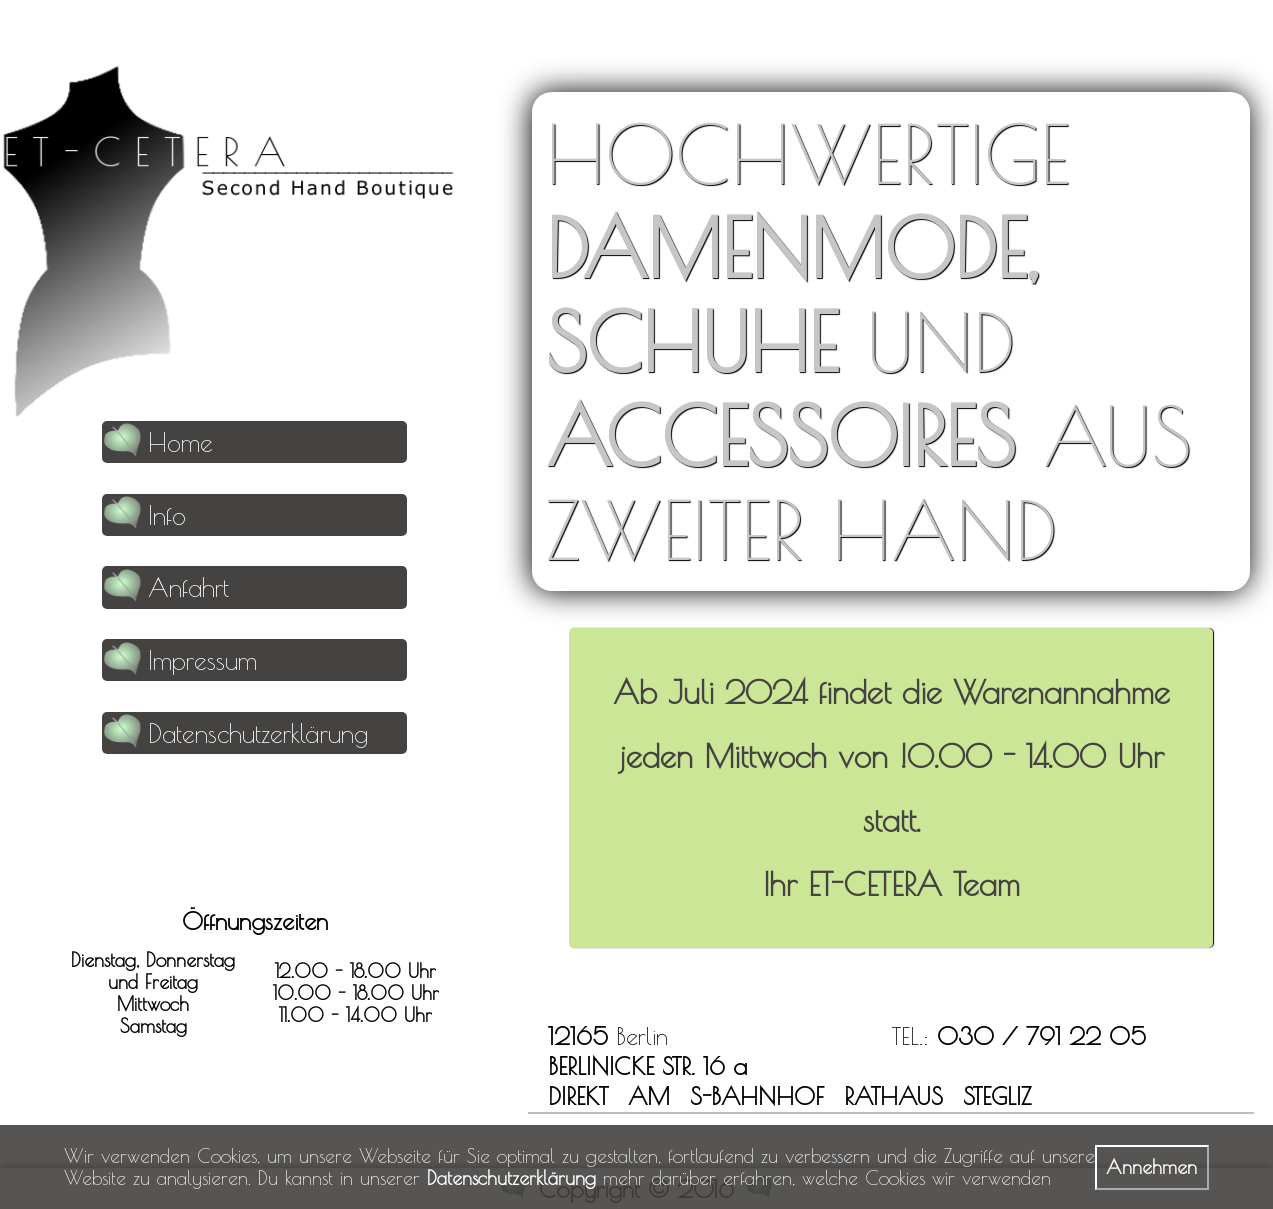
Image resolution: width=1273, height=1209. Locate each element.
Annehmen (1151, 1167)
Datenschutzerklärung (511, 1178)
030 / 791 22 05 (1041, 1036)
